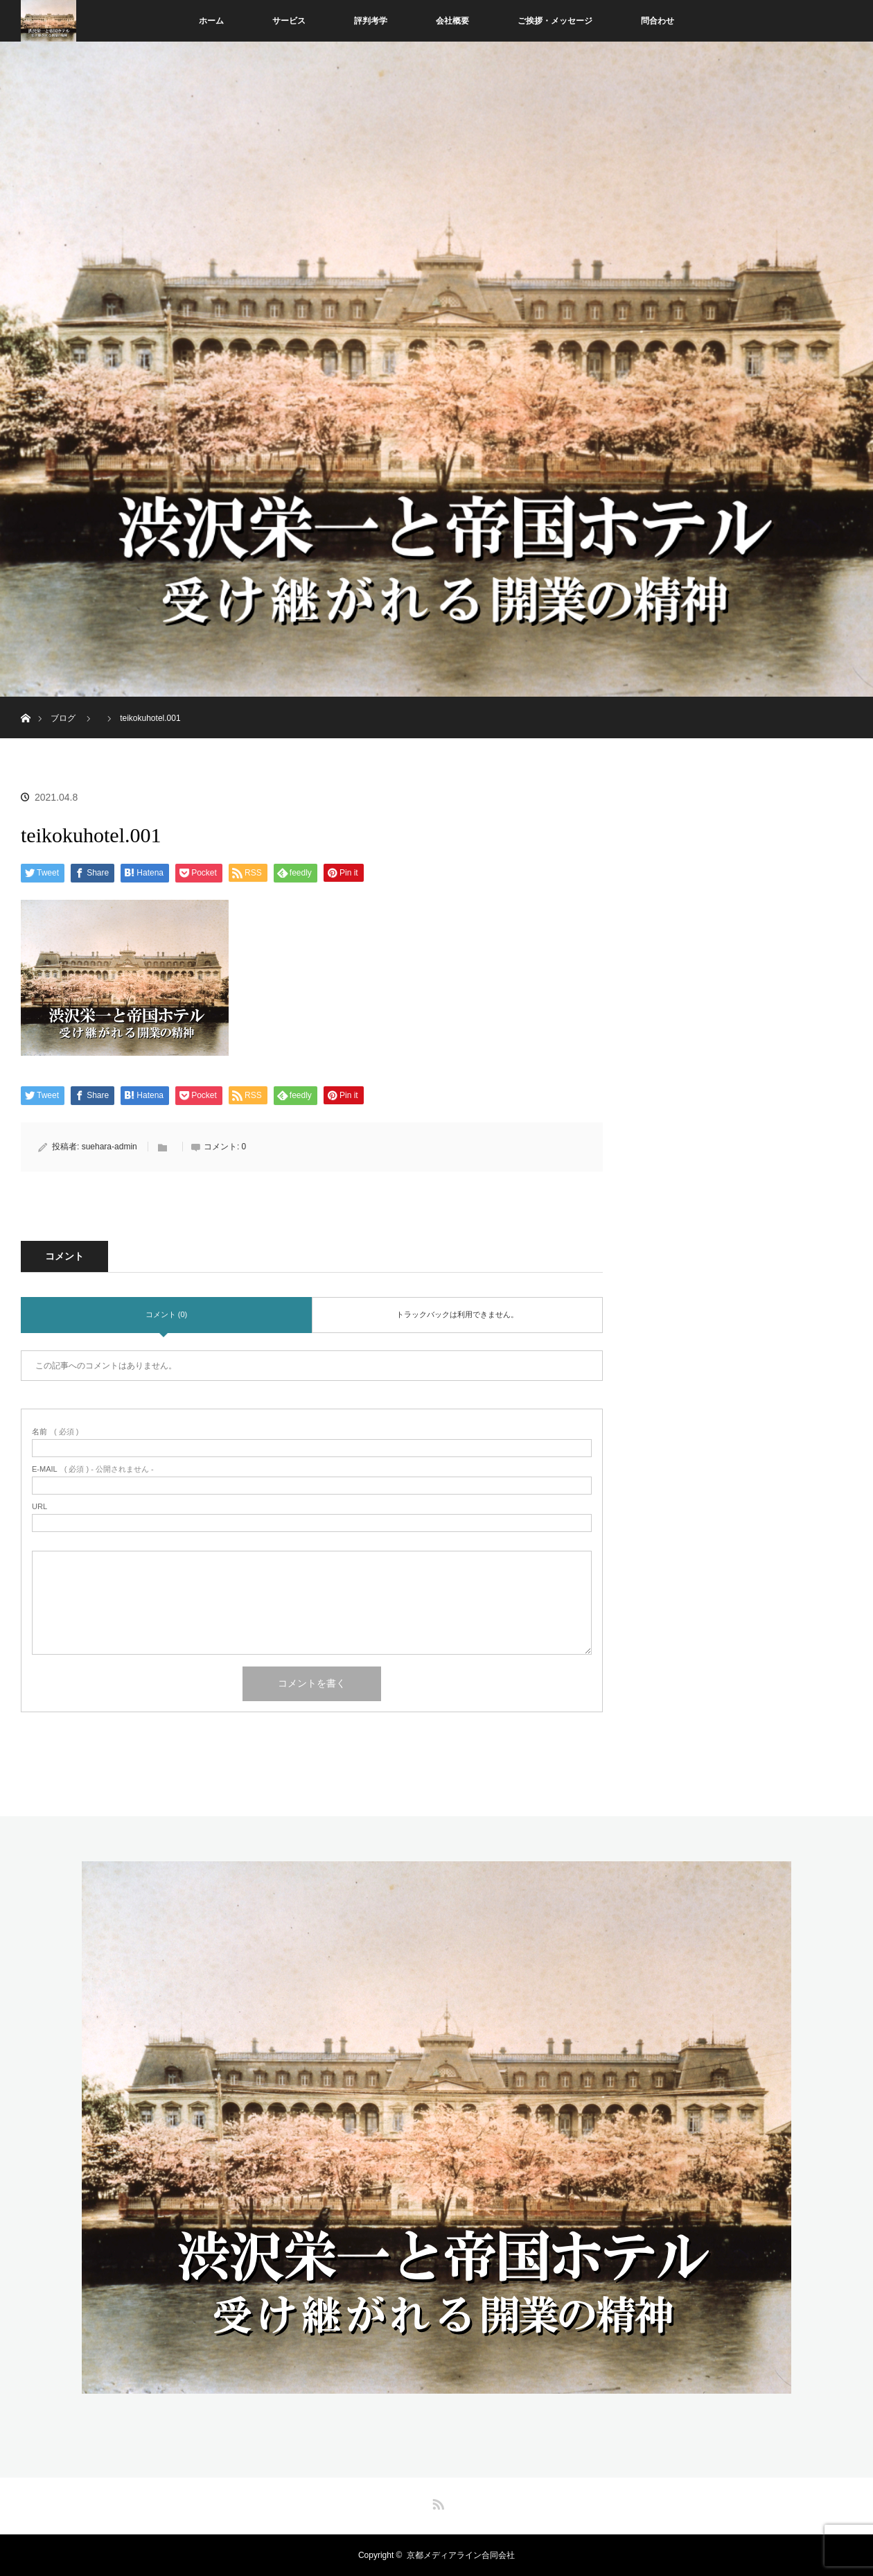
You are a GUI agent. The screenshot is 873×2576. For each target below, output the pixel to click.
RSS (436, 2501)
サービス (289, 21)
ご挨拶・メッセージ (555, 21)
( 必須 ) (55, 1432)
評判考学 (370, 21)
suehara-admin (109, 1146)
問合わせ (657, 21)
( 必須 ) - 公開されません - (93, 1469)
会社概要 (452, 21)
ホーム (211, 21)
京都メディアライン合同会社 (461, 2555)
